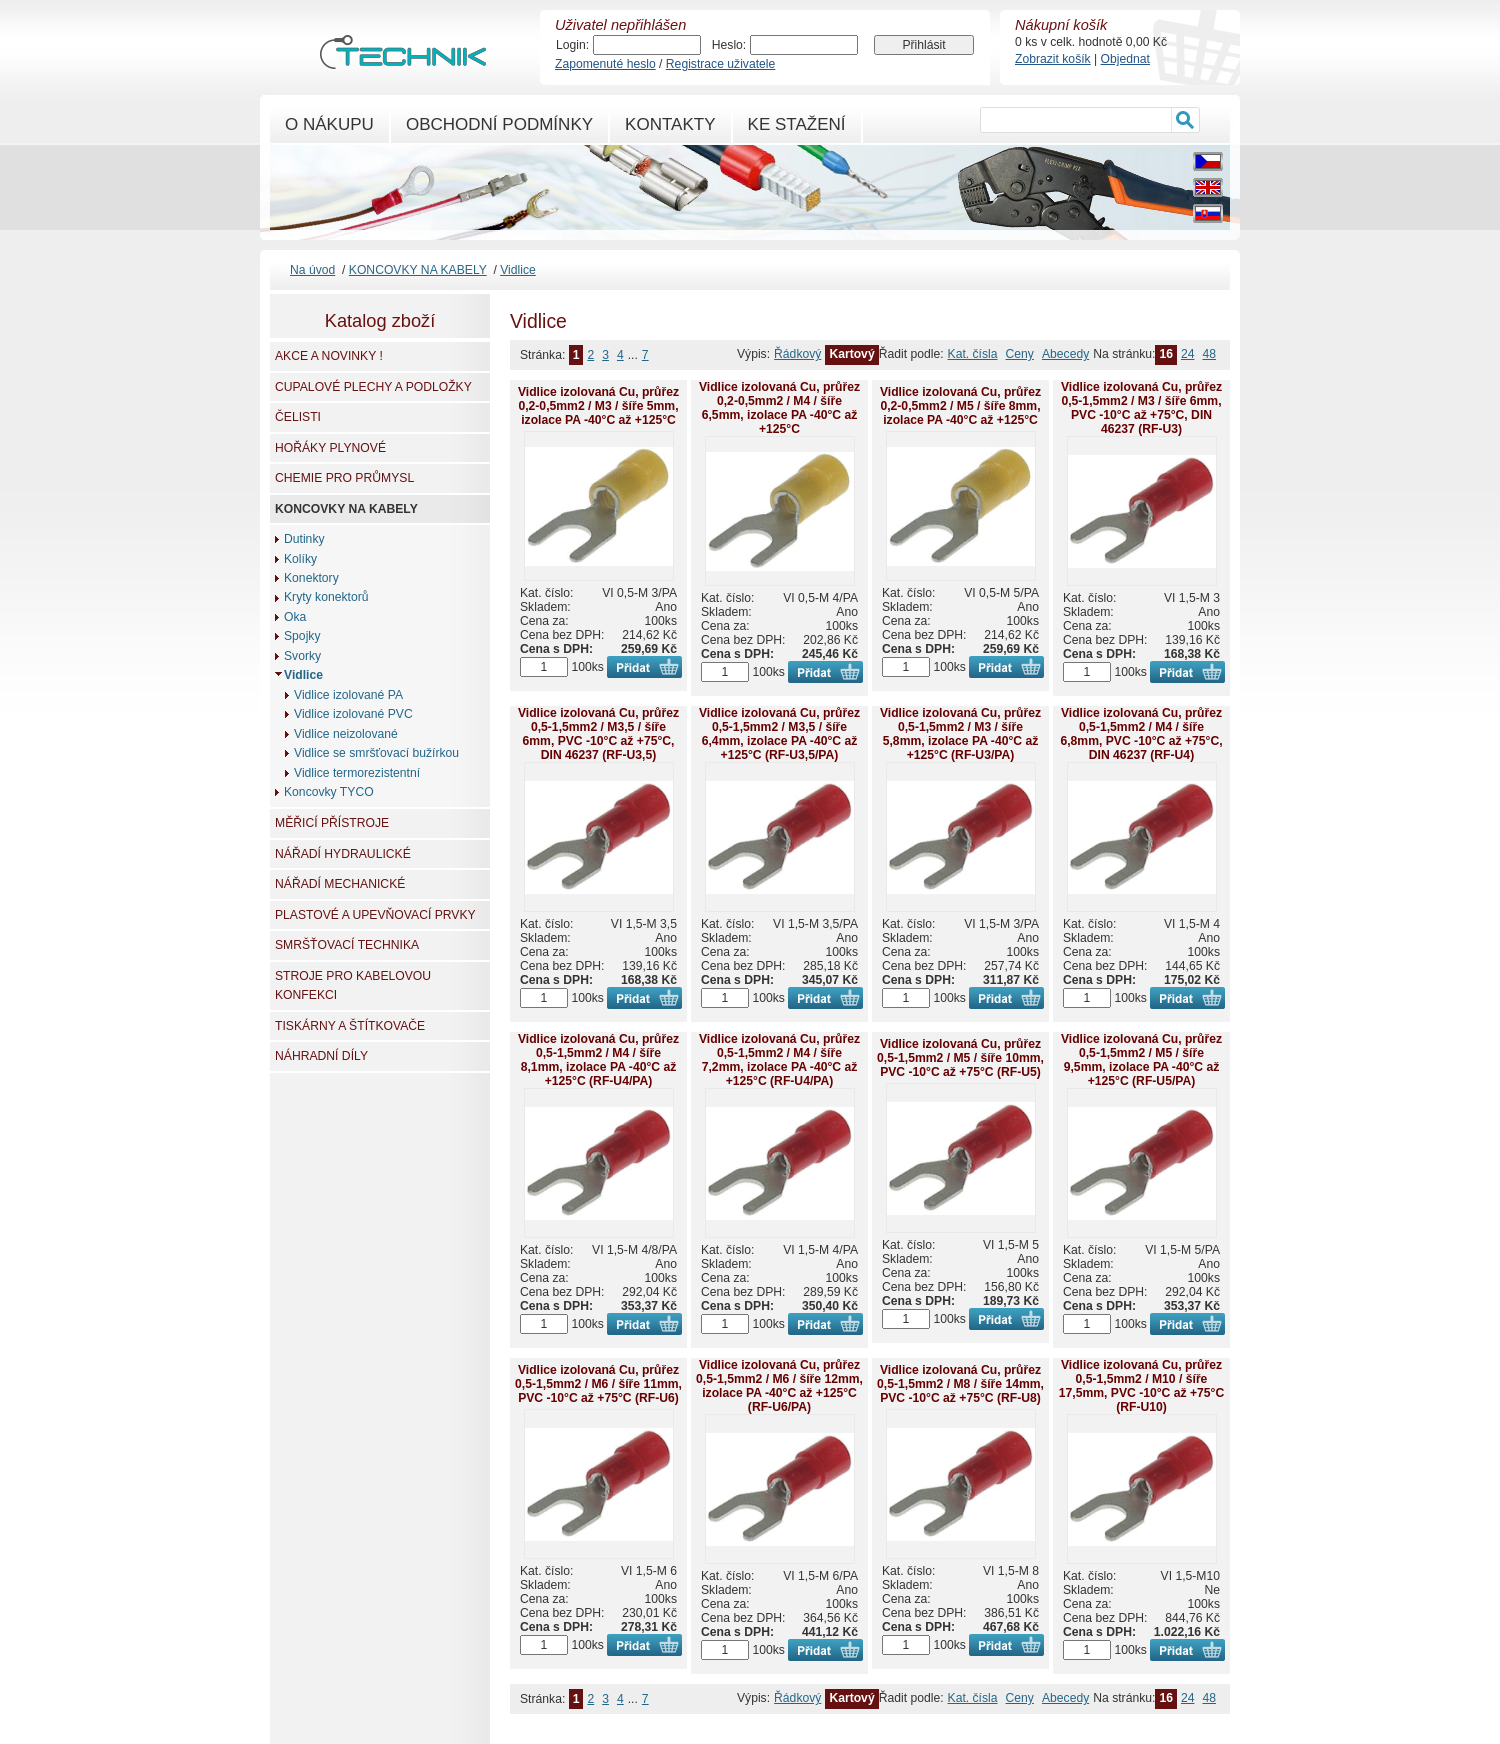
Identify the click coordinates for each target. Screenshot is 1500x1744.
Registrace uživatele (720, 64)
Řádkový (797, 354)
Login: (572, 45)
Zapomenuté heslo (605, 64)
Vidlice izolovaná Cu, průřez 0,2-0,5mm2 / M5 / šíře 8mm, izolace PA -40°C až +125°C (960, 406)
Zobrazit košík (1053, 59)
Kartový (851, 354)
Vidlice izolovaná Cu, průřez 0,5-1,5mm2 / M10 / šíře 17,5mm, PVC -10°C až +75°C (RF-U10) (1141, 1386)
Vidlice (518, 270)
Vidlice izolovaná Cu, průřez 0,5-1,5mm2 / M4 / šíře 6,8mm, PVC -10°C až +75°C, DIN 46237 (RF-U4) (1141, 734)
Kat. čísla (973, 354)
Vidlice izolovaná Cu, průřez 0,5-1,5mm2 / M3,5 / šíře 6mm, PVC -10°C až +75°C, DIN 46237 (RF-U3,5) (598, 734)
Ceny (1020, 354)
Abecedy (1065, 354)
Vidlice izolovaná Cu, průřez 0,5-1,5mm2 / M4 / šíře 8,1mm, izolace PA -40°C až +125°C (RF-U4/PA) (598, 1060)
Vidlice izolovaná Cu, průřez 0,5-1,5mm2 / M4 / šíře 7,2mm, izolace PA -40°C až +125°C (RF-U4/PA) (779, 1060)
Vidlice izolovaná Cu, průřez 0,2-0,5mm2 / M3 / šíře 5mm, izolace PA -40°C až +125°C (598, 406)
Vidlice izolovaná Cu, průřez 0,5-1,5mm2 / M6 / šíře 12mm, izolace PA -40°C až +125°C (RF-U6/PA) (779, 1386)
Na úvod (312, 270)
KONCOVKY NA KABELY (418, 270)
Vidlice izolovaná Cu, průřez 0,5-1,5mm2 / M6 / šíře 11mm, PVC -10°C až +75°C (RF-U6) (598, 1384)
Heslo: (729, 45)
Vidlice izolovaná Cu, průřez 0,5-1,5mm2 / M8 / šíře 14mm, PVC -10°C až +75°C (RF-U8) (960, 1384)
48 (1209, 354)
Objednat (1125, 59)
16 (1166, 354)
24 (1188, 354)
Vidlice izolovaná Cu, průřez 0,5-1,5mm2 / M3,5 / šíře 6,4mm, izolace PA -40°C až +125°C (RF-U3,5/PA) (779, 734)
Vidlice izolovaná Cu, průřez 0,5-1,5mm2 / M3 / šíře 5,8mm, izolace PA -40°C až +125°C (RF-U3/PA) (960, 734)
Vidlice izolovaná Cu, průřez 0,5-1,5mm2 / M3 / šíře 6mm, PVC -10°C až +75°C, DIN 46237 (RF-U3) (1141, 408)
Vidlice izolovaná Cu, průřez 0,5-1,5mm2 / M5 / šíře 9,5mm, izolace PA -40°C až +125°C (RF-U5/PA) (1141, 1060)
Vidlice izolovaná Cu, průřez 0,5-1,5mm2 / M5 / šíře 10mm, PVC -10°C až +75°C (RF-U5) (960, 1058)
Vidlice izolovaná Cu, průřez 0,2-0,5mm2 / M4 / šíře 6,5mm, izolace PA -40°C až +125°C (779, 408)
